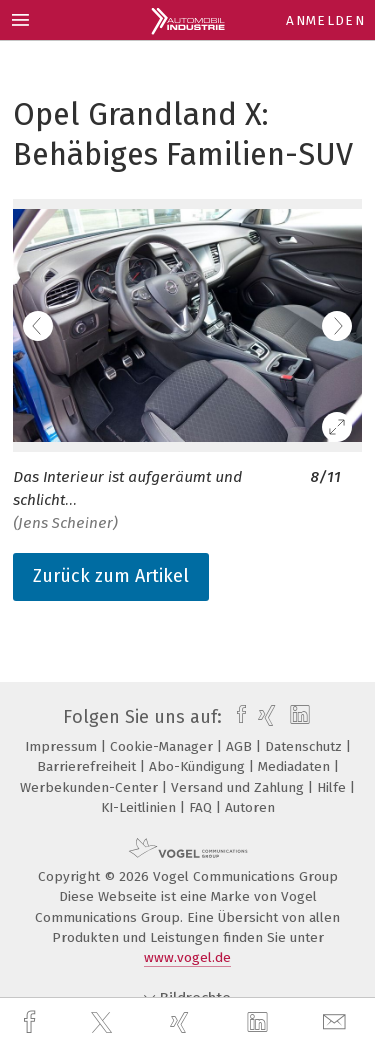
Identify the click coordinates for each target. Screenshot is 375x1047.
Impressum (63, 746)
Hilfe (333, 787)
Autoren (250, 807)
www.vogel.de (187, 957)
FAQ (202, 807)
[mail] (337, 1022)
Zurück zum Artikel (111, 576)
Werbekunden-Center (91, 787)
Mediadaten (296, 766)
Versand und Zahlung (239, 787)
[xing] (182, 1022)
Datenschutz (305, 746)
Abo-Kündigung (199, 766)
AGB (241, 746)
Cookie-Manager (163, 746)
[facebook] (32, 1022)
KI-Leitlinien (140, 807)
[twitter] (104, 1023)
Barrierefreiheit (88, 766)
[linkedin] (260, 1023)
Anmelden (325, 20)
